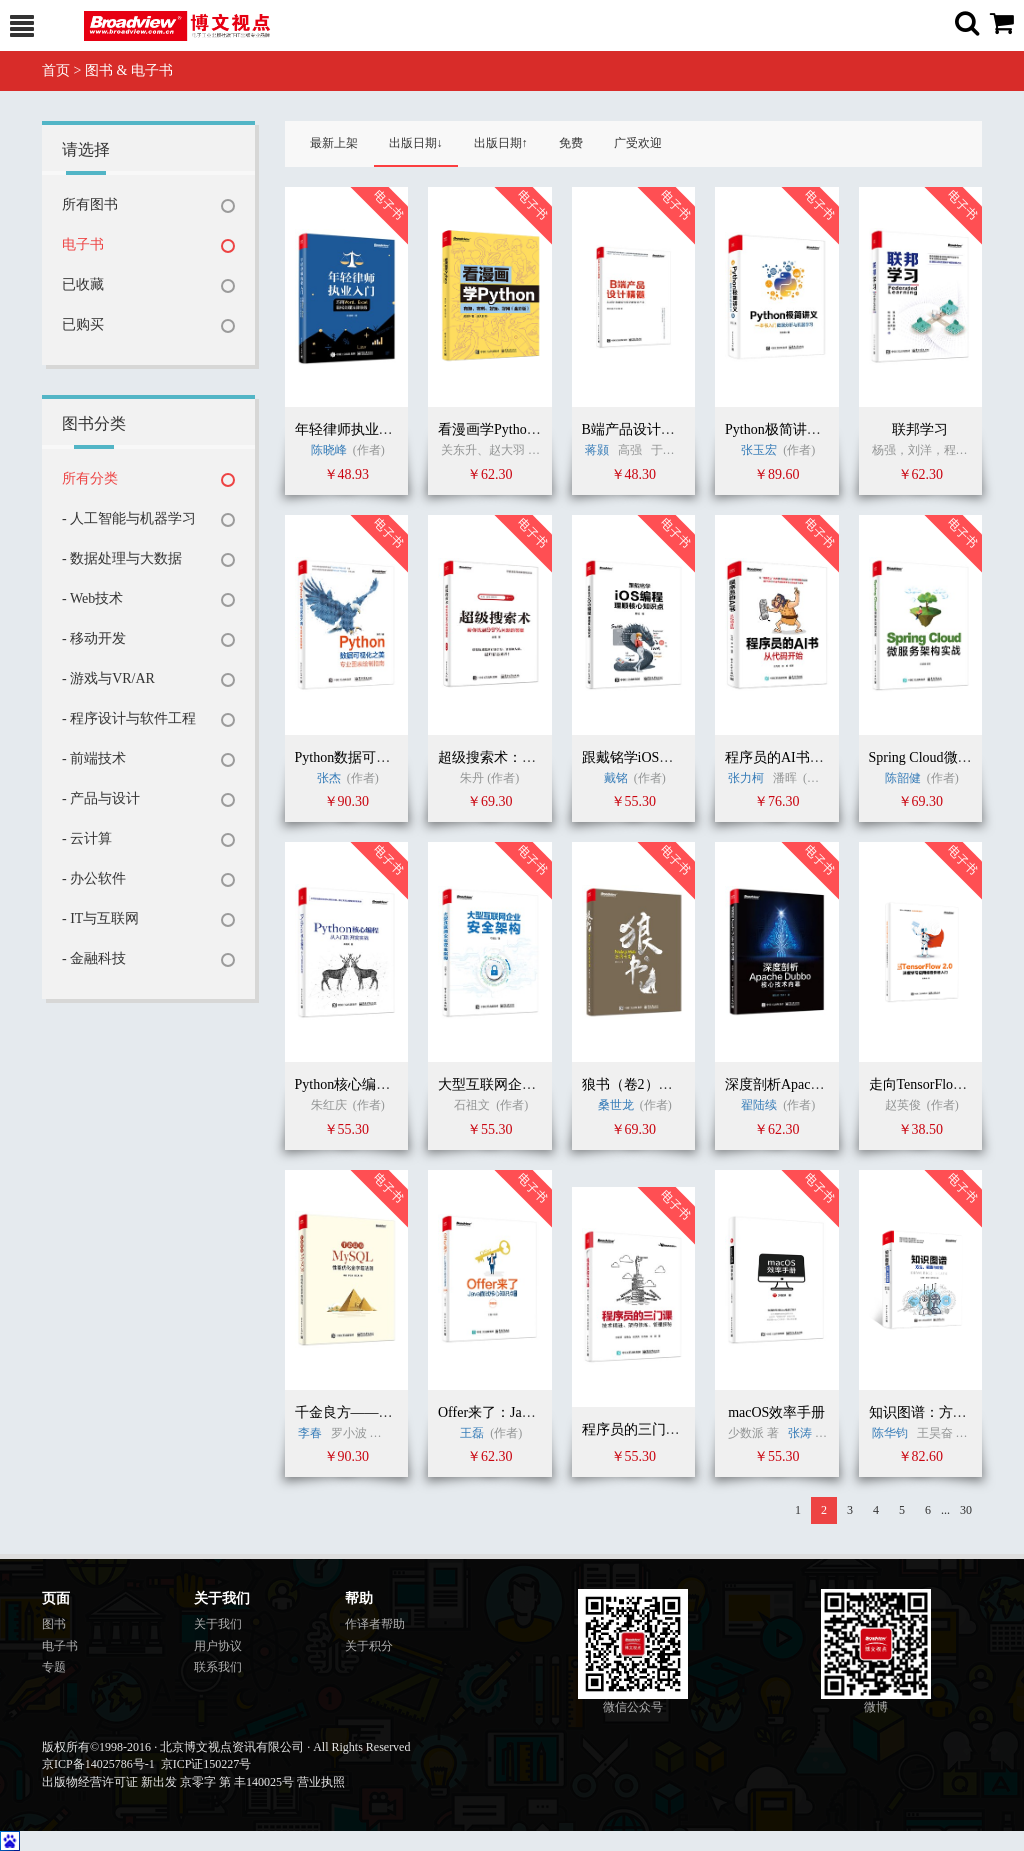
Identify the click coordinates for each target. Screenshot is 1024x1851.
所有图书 (90, 204)
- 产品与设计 (101, 798)
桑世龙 (616, 1105)
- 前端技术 (94, 758)
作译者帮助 (375, 1624)
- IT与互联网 (100, 918)
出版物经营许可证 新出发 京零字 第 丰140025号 (168, 1782)
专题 (54, 1667)
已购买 (83, 324)
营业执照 (321, 1782)
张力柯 (746, 778)
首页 (56, 70)
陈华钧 (890, 1433)
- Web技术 (92, 598)
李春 (310, 1433)
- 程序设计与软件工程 (129, 718)
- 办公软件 (94, 878)
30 (966, 1510)
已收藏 (83, 284)
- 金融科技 (94, 958)
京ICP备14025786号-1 (98, 1764)
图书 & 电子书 (129, 70)
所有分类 (90, 478)
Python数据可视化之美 (364, 757)
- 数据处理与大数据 (122, 558)
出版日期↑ (501, 143)
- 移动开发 (94, 638)
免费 (571, 143)
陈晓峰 (329, 450)
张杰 (329, 778)
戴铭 (616, 778)
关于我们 (218, 1624)
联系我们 (218, 1667)
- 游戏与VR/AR (108, 678)
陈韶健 (903, 778)
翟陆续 (759, 1105)
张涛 (800, 1433)
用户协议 (218, 1646)
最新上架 (334, 143)
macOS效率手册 (776, 1412)
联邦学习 (920, 429)
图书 (54, 1624)
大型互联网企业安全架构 (515, 1084)
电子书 (83, 244)
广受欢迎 (638, 143)
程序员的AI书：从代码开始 (809, 757)
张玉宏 (759, 450)
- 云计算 (87, 838)
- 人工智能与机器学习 (129, 518)
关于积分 (369, 1646)
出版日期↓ (416, 143)
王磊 (472, 1433)
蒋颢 (597, 450)
